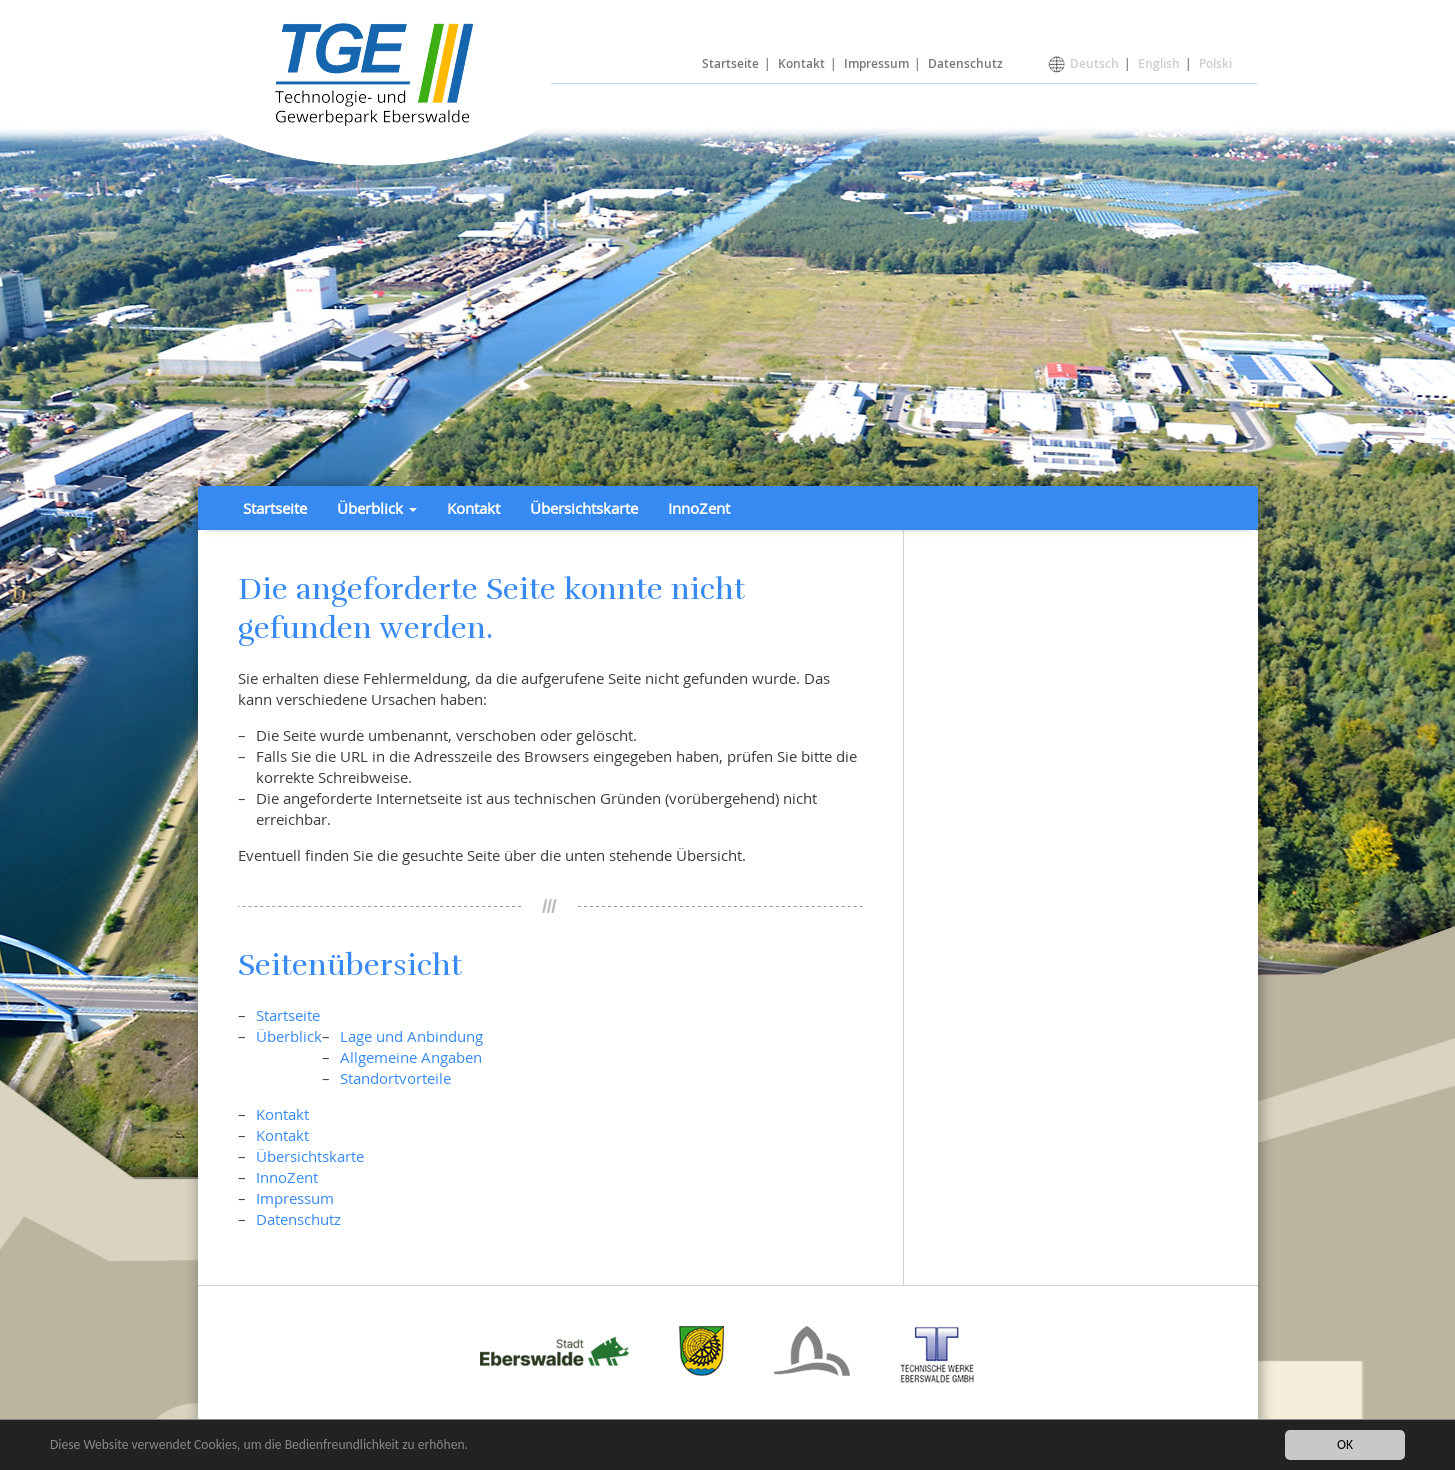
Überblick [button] (377, 508)
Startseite (730, 63)
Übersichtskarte (584, 508)
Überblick (289, 1036)
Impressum (876, 63)
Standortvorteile (395, 1078)
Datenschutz (965, 63)
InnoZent (699, 508)
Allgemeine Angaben (411, 1057)
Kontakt (801, 63)
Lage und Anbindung (411, 1036)
